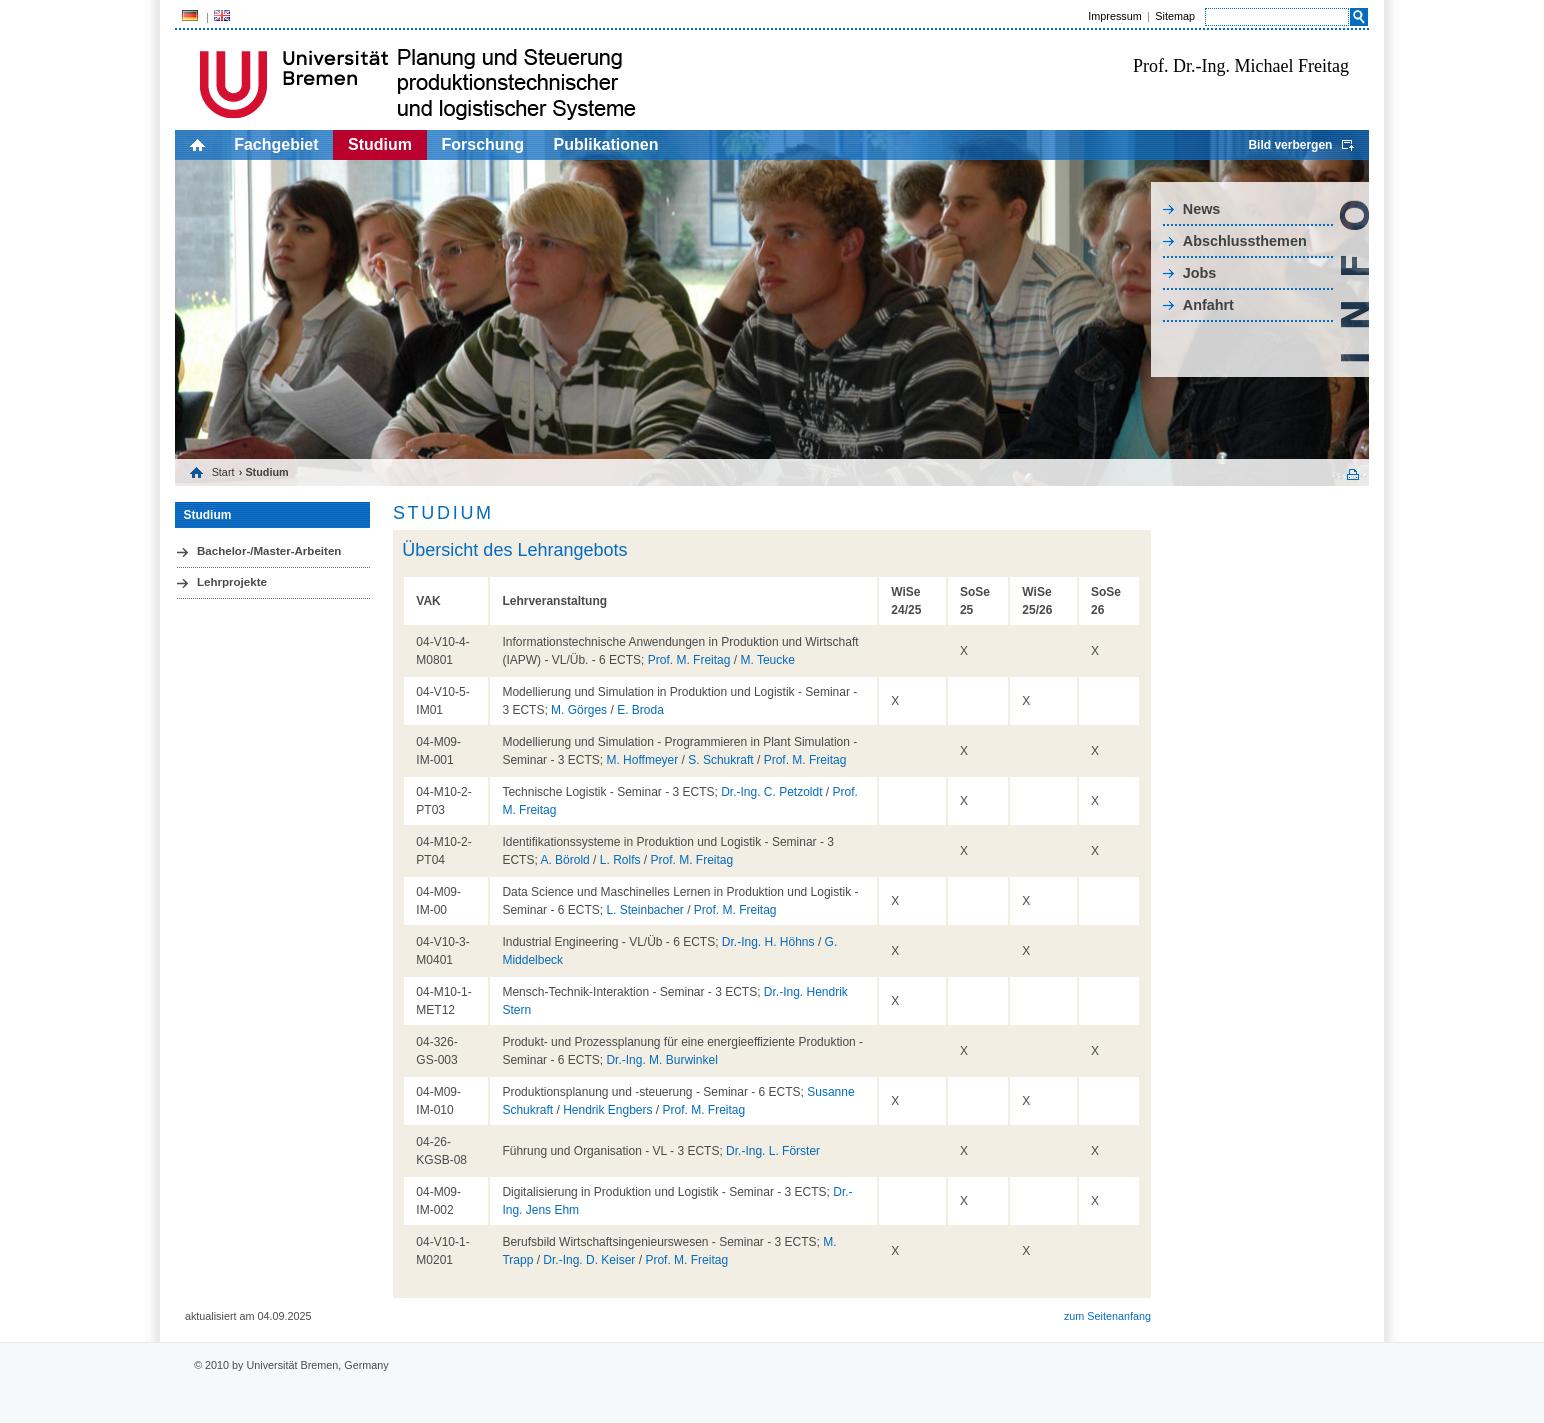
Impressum (1114, 16)
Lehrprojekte (232, 582)
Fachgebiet (276, 144)
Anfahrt (1208, 305)
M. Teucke (767, 660)
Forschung (482, 144)
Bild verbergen (1290, 145)
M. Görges (579, 710)
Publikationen (606, 144)
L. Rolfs (620, 860)
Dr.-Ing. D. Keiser (589, 1260)
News (1202, 209)
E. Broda (640, 710)
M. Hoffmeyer (642, 760)
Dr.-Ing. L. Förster (773, 1151)
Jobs (1200, 273)
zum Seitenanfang (1107, 1316)
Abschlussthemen (1245, 241)
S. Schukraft (720, 760)
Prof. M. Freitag (689, 660)
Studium (380, 144)
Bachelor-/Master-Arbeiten (269, 551)
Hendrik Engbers (607, 1110)
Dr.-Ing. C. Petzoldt (771, 792)
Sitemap (1175, 16)
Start (223, 472)
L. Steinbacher (644, 910)
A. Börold (564, 860)
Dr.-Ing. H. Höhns (768, 942)
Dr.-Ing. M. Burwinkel (661, 1060)
